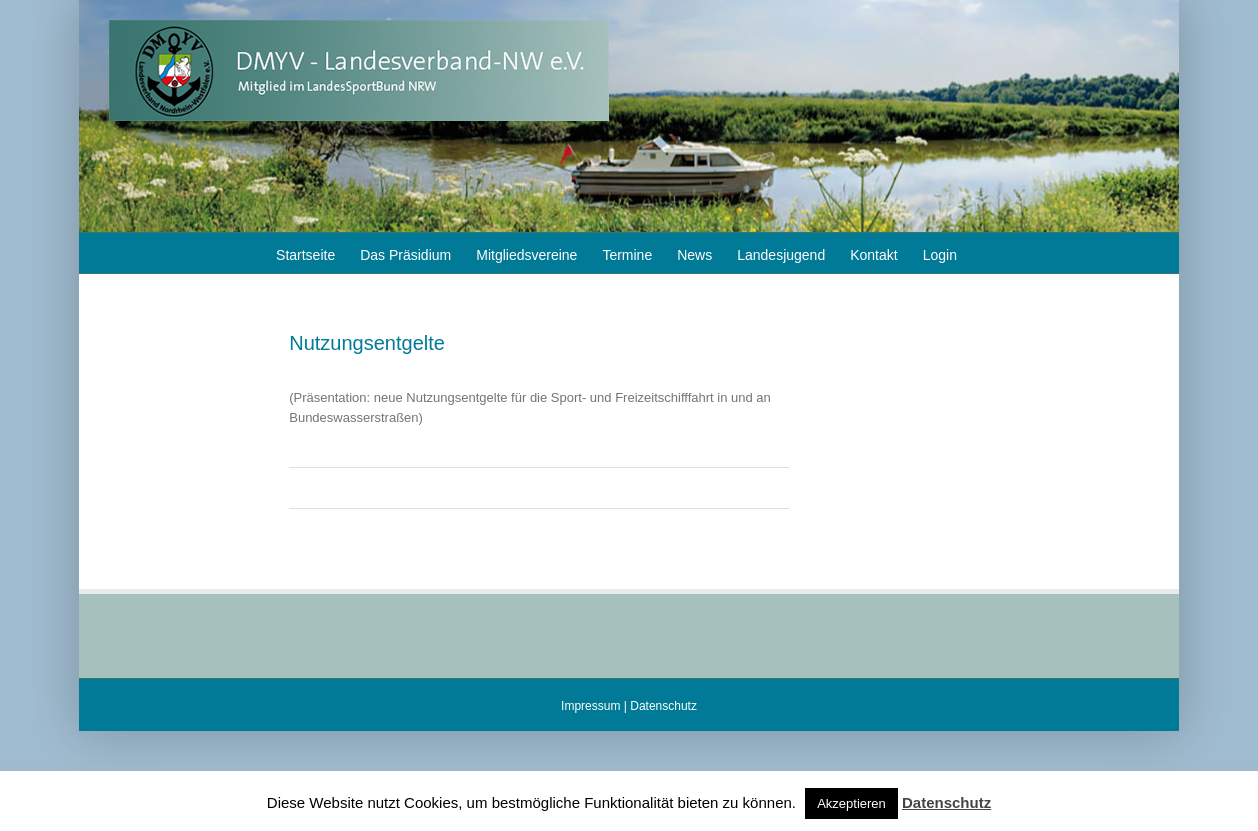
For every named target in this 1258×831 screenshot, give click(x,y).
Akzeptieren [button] (851, 803)
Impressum (590, 706)
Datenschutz (663, 706)
